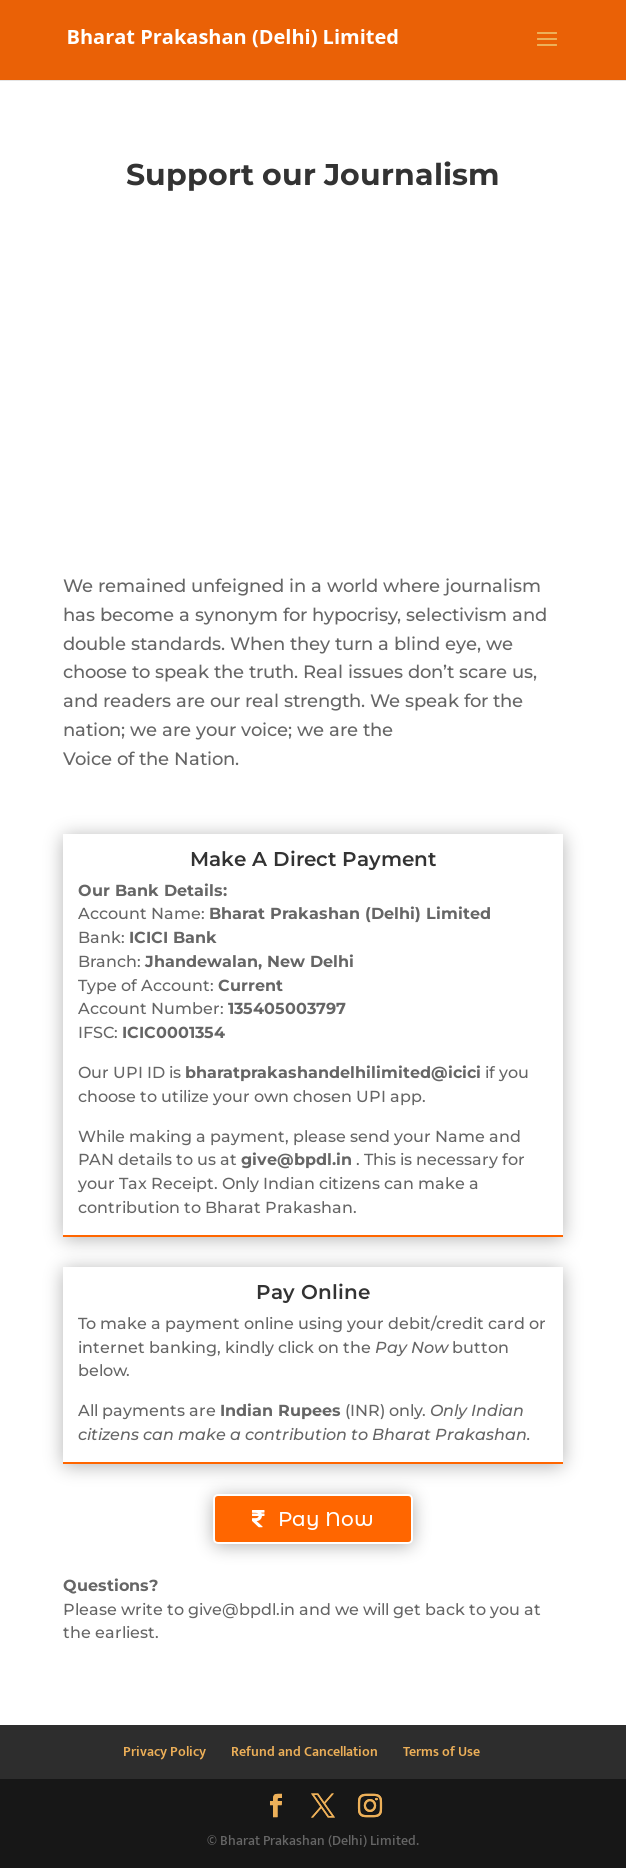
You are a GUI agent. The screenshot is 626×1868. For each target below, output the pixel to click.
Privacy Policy (164, 1751)
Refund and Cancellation (304, 1751)
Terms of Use (441, 1751)
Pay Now (326, 1519)
